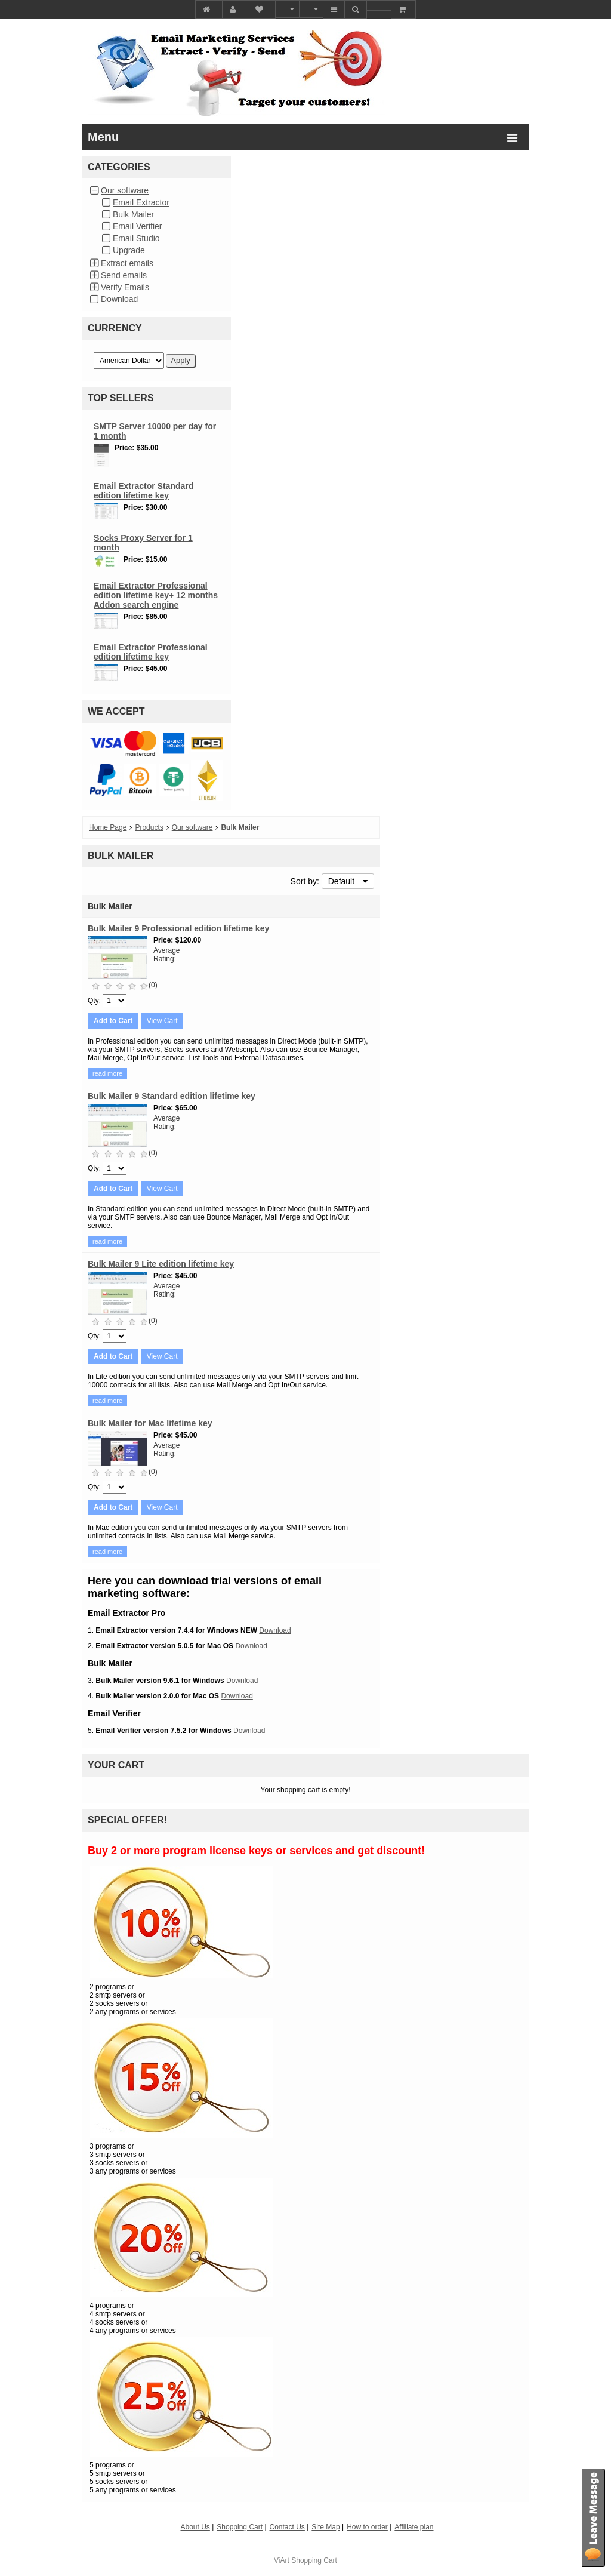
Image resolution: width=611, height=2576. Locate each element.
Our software (125, 190)
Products (149, 827)
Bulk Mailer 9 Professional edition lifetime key (178, 928)
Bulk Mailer (133, 214)
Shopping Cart (314, 2560)
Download (119, 299)
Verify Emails (125, 287)
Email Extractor (141, 202)
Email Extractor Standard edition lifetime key (143, 490)
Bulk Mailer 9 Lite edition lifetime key (161, 1264)
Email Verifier (137, 226)
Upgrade (129, 250)
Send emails (124, 275)
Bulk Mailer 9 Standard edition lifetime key (171, 1096)
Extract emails (127, 263)
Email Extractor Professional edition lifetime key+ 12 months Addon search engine (156, 595)
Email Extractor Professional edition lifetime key (151, 651)
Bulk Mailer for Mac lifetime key (150, 1423)
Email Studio (136, 238)
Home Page (107, 827)
